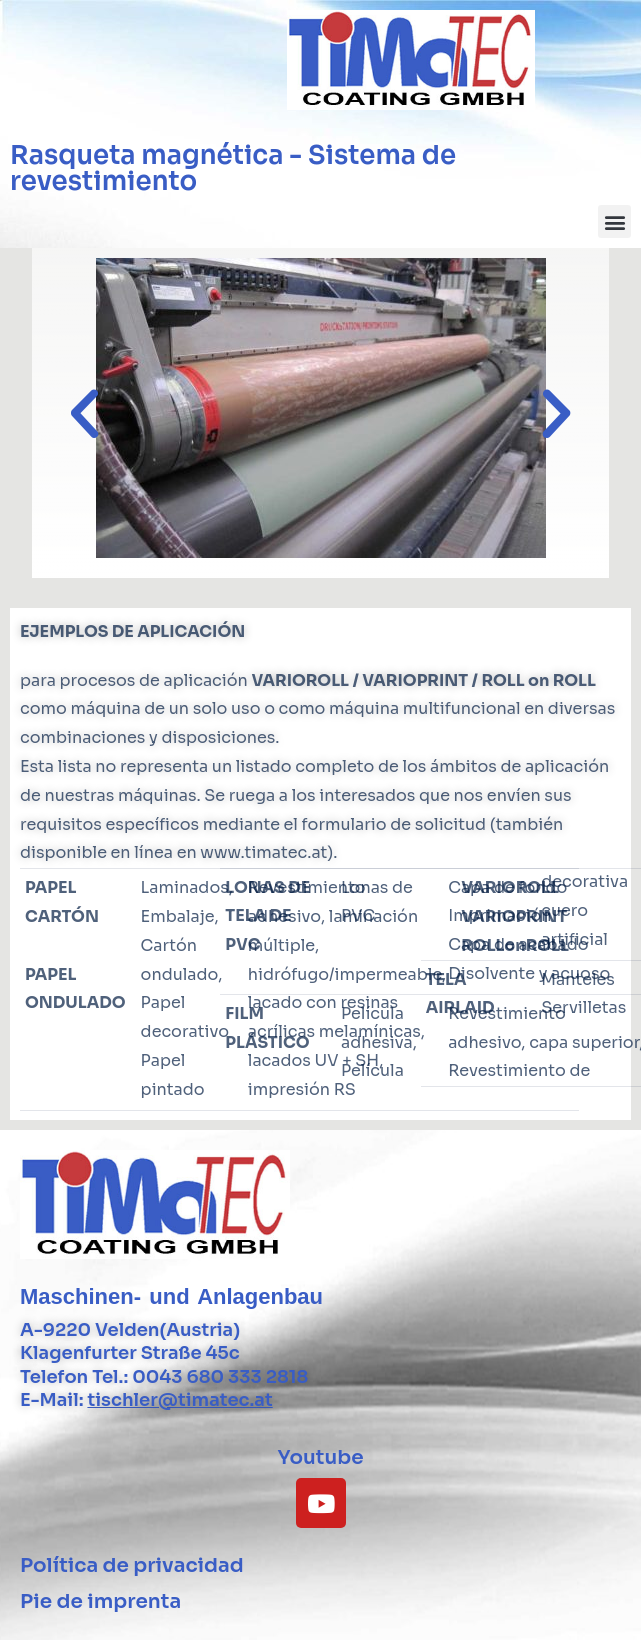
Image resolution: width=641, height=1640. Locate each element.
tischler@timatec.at (179, 1400)
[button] (614, 221)
